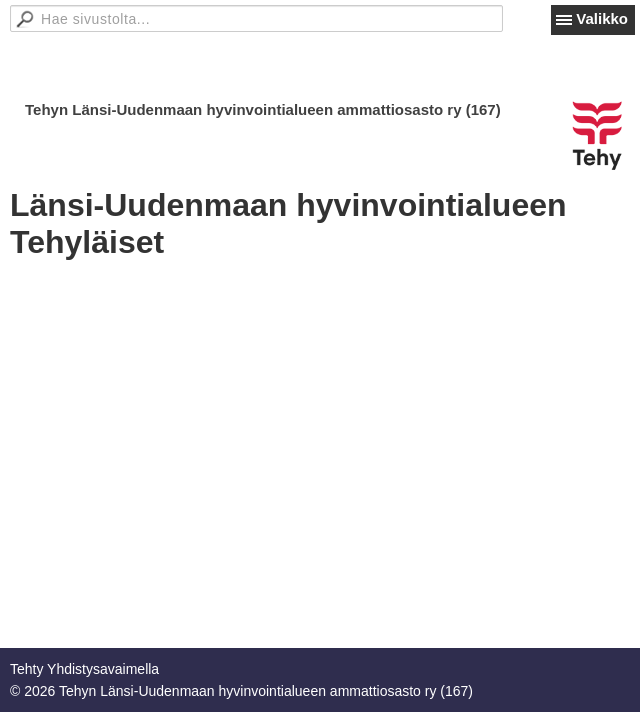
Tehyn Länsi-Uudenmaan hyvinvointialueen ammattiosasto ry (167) (263, 109)
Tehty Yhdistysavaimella (84, 669)
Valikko (602, 18)
